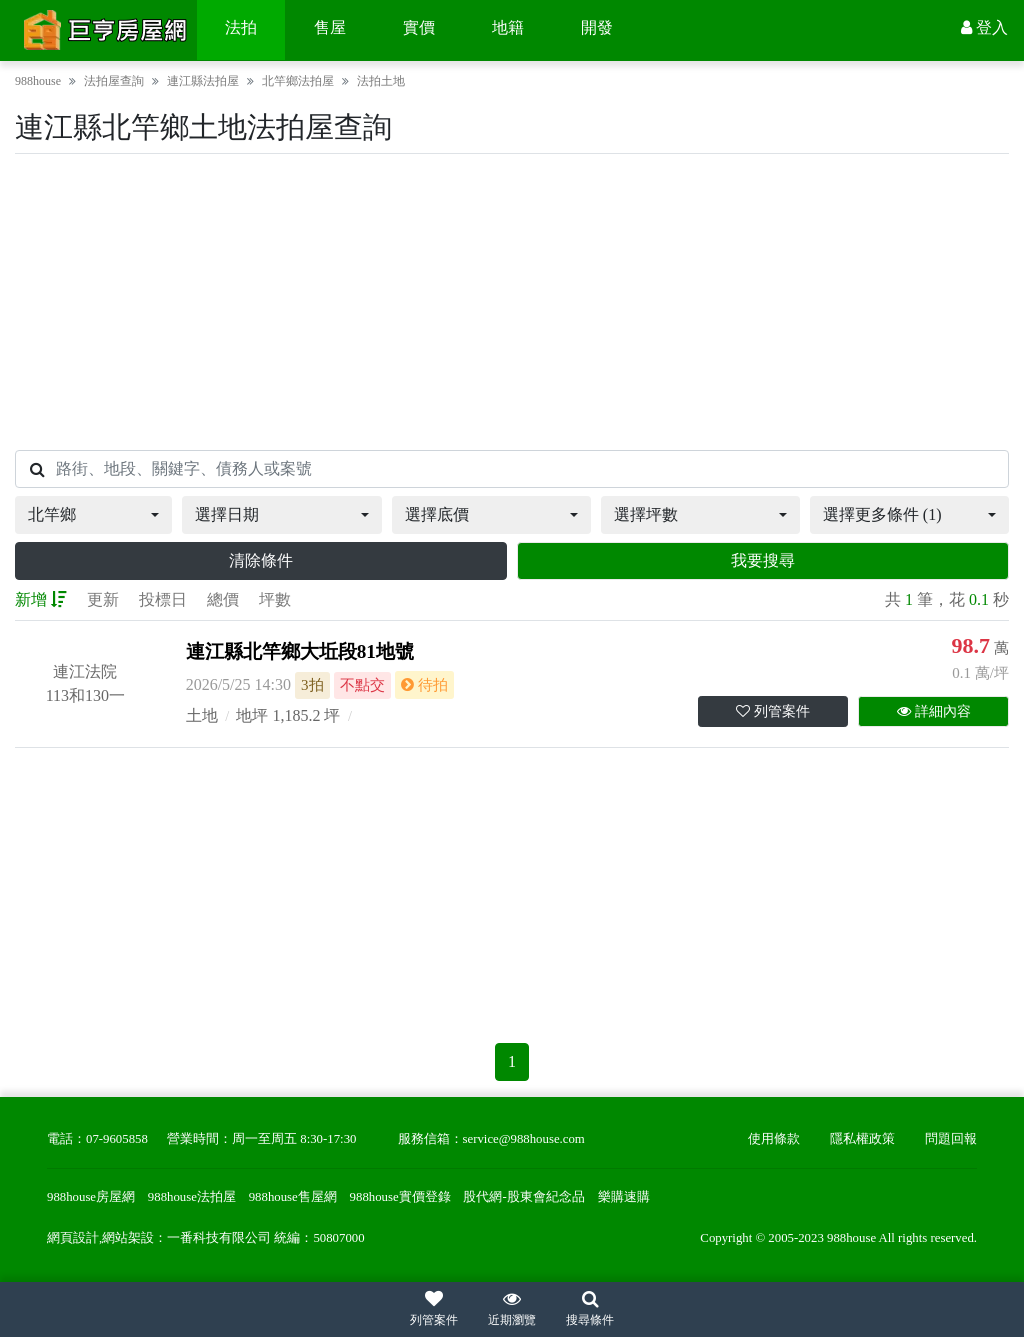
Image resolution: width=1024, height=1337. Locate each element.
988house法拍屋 (192, 1197)
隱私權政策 (862, 1139)
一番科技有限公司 (219, 1238)
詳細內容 (934, 711)
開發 (597, 27)
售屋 (330, 27)
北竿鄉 (52, 514)
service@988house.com (524, 1139)
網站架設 (128, 1238)
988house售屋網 (293, 1197)
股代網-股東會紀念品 (523, 1197)
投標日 (163, 599)
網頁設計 (73, 1238)
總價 (223, 599)
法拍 (241, 27)
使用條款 (774, 1139)
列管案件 (773, 711)
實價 (419, 27)
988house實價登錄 (400, 1197)
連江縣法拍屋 (203, 81)
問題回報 (951, 1139)
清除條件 (261, 560)
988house (38, 81)
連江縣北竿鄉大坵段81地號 (300, 651)
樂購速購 (624, 1197)
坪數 (275, 599)
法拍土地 (381, 81)
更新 (103, 599)
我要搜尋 (763, 560)
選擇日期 (227, 514)
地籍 (508, 27)
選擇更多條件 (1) (882, 514)
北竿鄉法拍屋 (298, 81)
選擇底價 (437, 514)
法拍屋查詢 (114, 81)
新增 (41, 599)
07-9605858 (117, 1139)
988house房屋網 (91, 1197)
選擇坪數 (646, 514)
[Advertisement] (512, 302)
